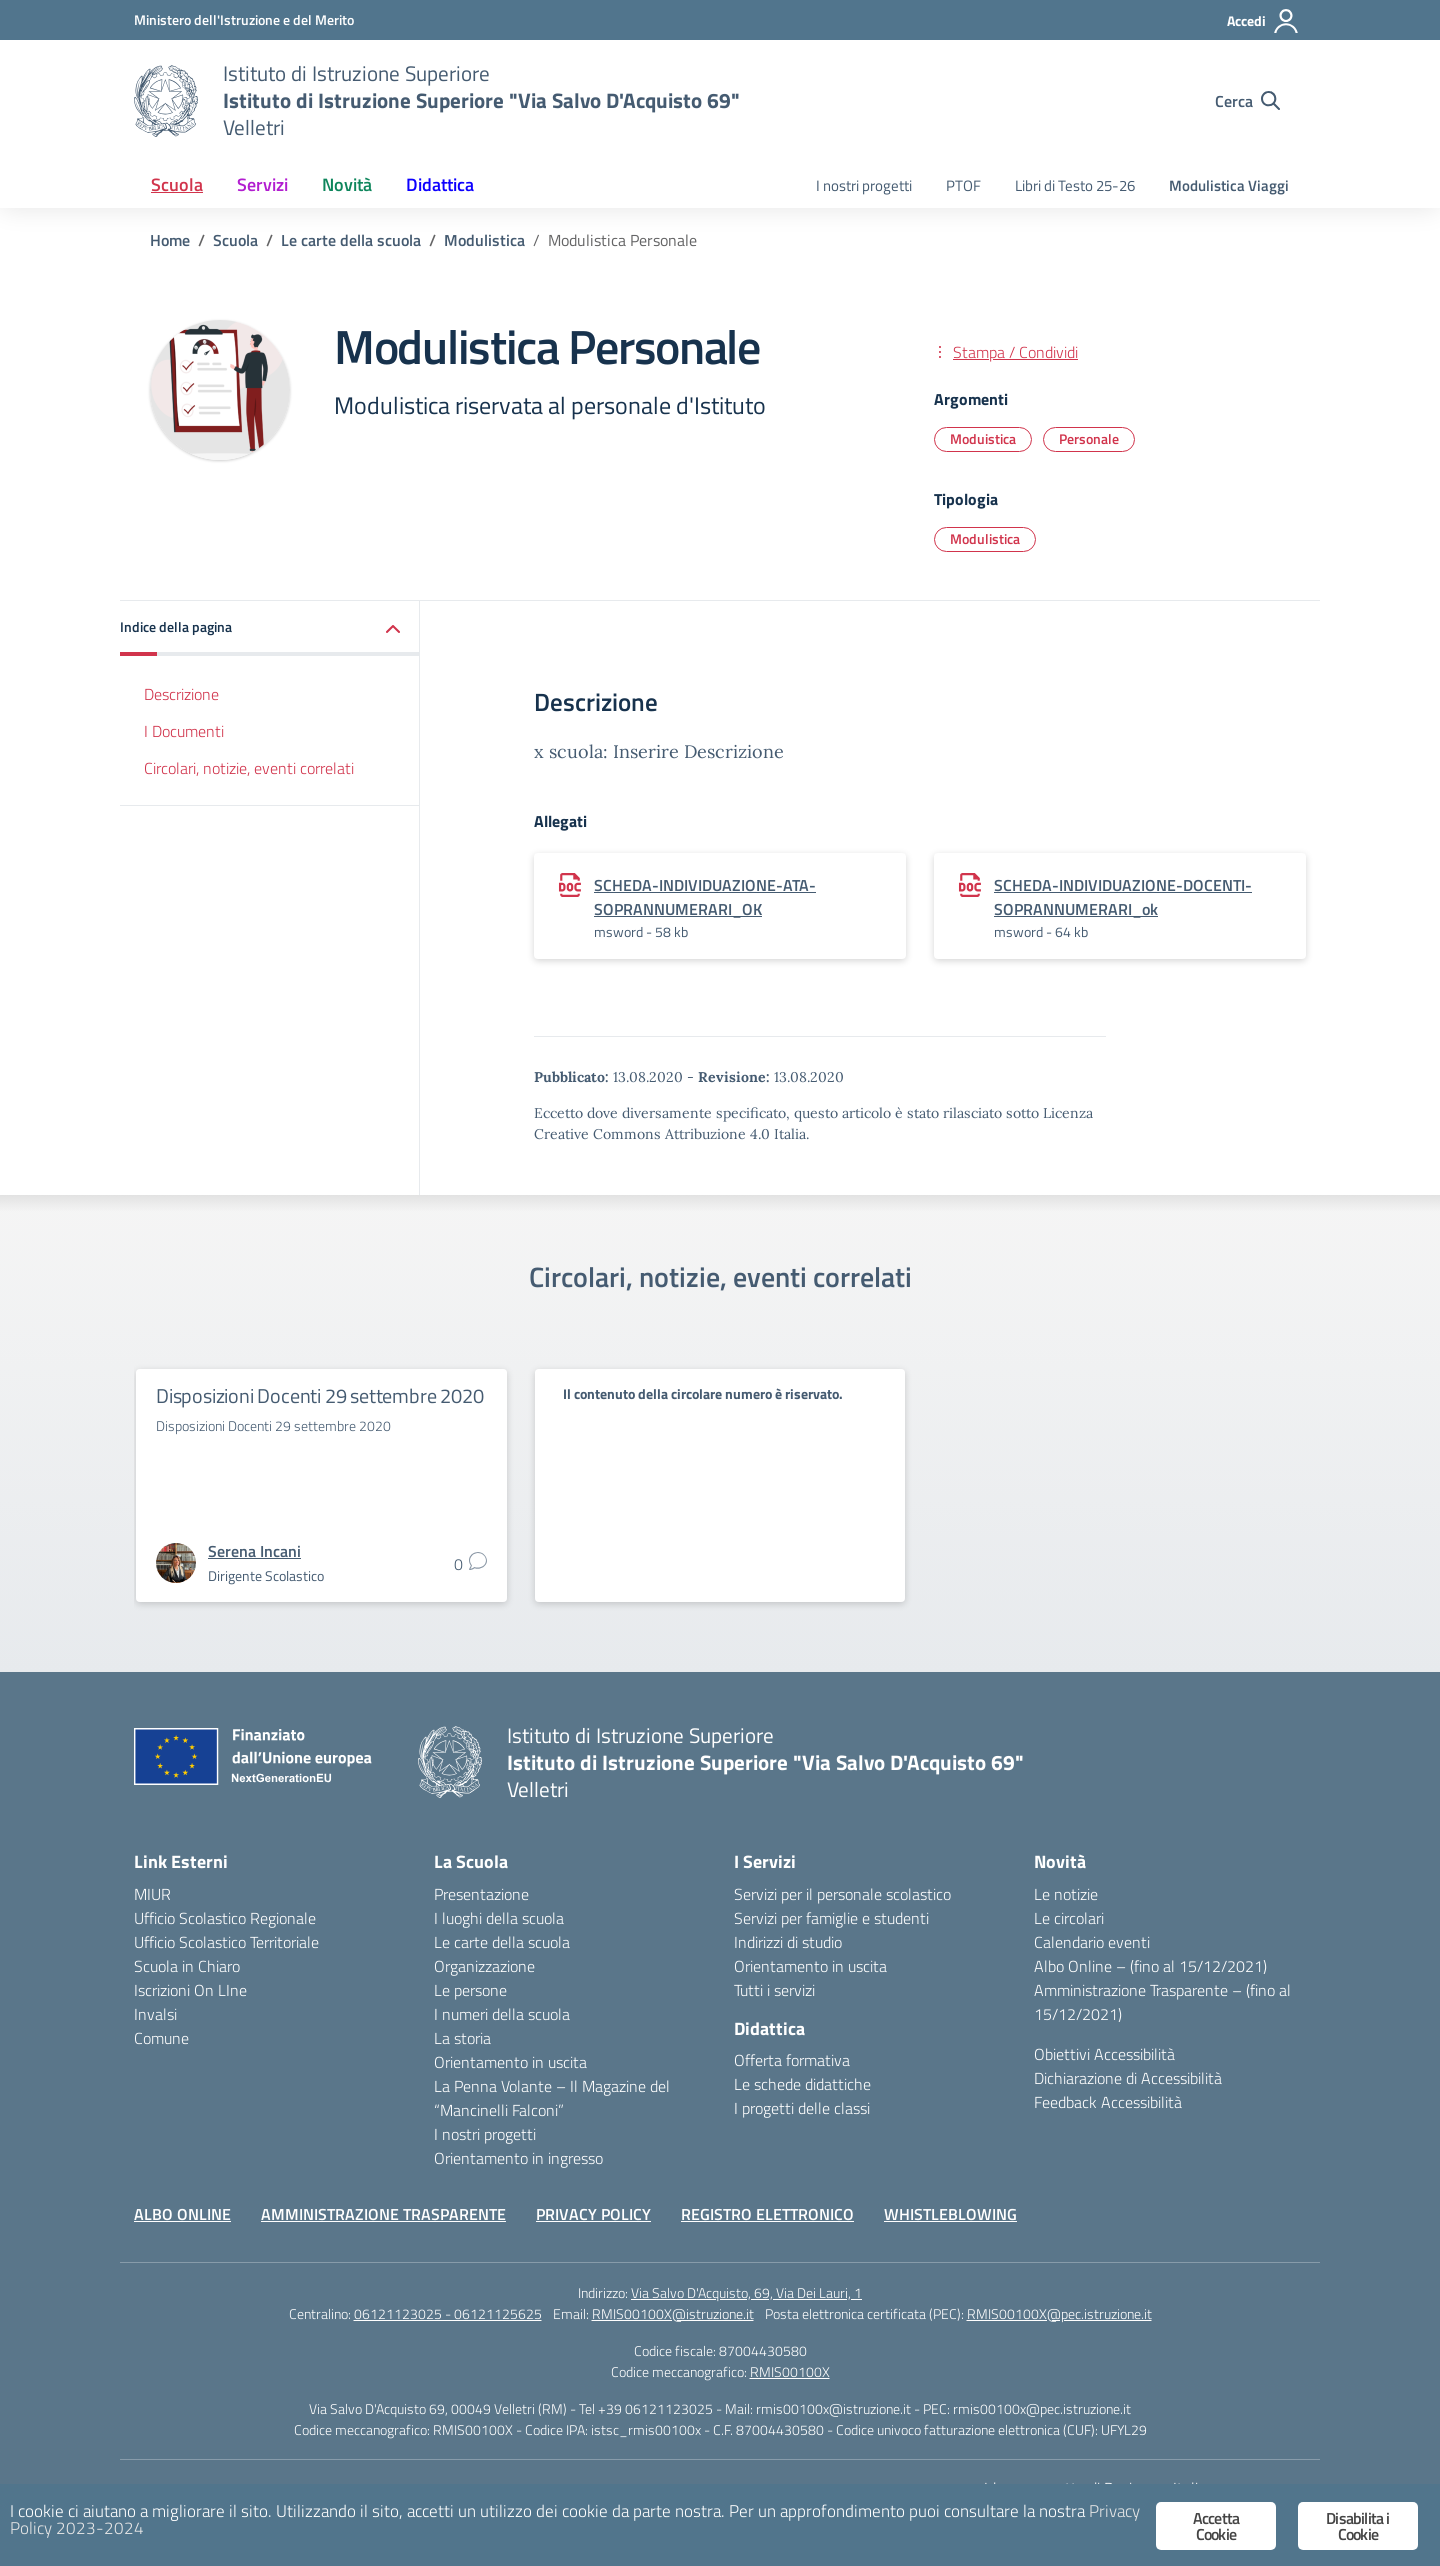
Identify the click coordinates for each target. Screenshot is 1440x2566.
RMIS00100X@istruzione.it (673, 2313)
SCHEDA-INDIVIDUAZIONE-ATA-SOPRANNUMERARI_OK (705, 897)
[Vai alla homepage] (166, 101)
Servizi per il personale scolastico (842, 1894)
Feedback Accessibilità (1108, 2102)
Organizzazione (484, 1966)
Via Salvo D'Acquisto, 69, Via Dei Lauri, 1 (746, 2292)
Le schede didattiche (802, 2084)
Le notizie (1066, 1894)
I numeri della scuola (502, 2014)
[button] (270, 628)
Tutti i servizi (774, 1990)
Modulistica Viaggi (1229, 185)
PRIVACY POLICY (593, 2214)
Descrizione (181, 694)
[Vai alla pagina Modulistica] (484, 240)
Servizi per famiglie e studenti (831, 1918)
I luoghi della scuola (499, 1918)
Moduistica (983, 438)
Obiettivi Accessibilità (1104, 2054)
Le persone (470, 1990)
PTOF (963, 185)
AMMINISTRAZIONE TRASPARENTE (383, 2214)
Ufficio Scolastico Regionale (225, 1918)
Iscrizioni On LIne (190, 1990)
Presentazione (481, 1894)
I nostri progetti (864, 185)
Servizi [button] (262, 184)
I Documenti (184, 731)
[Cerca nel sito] (1247, 101)
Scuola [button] (177, 184)
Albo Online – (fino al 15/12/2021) (1150, 1966)
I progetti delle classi (802, 2108)
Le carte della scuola (502, 1942)
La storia (462, 2038)
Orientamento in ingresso (518, 2158)
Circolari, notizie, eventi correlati (249, 768)
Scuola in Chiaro (187, 1966)
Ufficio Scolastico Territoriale (226, 1942)
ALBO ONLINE (182, 2214)
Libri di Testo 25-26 (1075, 185)
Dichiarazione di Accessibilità (1128, 2078)
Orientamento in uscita (510, 2062)
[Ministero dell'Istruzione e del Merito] (244, 19)
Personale (1089, 438)
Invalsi (155, 2014)
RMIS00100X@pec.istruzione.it (1059, 2313)
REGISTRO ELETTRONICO (767, 2214)
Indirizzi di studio (788, 1942)
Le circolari (1069, 1918)
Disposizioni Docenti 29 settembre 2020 (319, 1395)
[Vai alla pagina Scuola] (235, 240)
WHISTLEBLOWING (950, 2214)
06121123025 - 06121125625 (448, 2313)
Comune (161, 2038)
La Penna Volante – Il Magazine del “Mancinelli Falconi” (552, 2098)
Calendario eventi (1092, 1942)
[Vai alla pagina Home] (170, 240)
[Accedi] (1263, 21)
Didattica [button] (440, 184)
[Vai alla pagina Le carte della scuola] (351, 240)
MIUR (152, 1894)
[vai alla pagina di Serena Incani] (254, 1551)
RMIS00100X (790, 2371)
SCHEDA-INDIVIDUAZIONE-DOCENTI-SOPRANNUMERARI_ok (1123, 897)
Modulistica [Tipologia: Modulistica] (985, 538)
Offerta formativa (792, 2060)
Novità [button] (347, 184)
